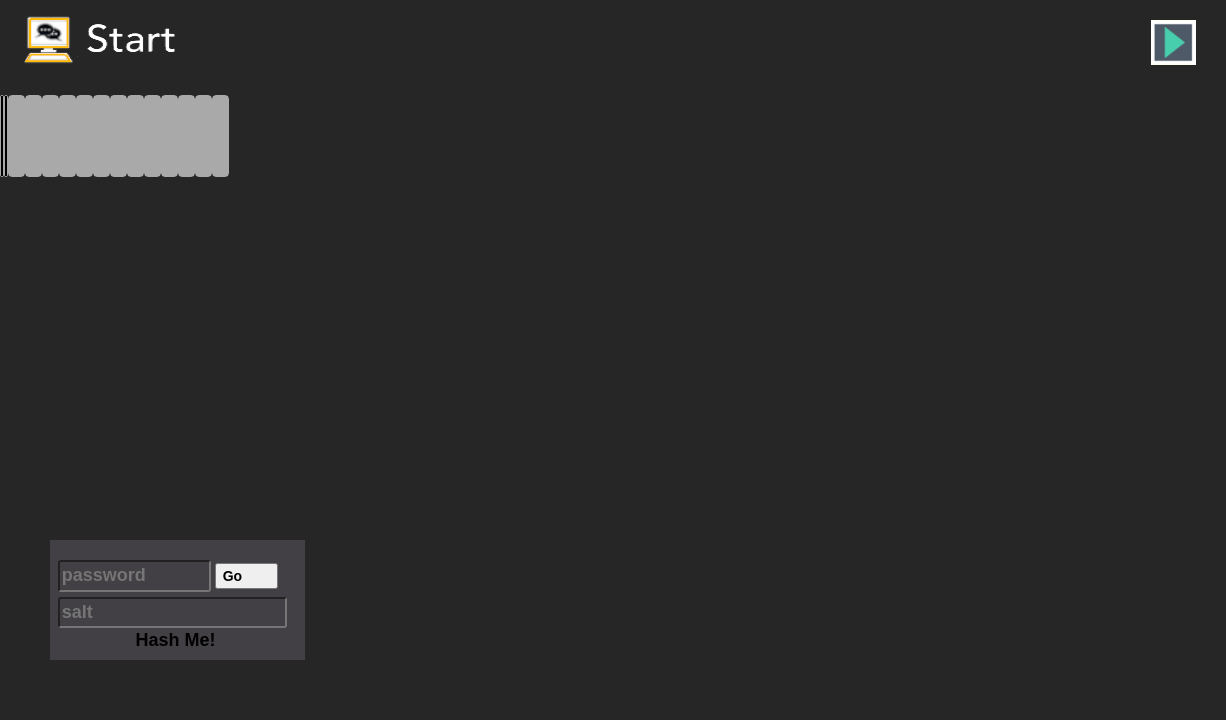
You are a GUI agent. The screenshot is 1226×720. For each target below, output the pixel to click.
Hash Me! (175, 640)
